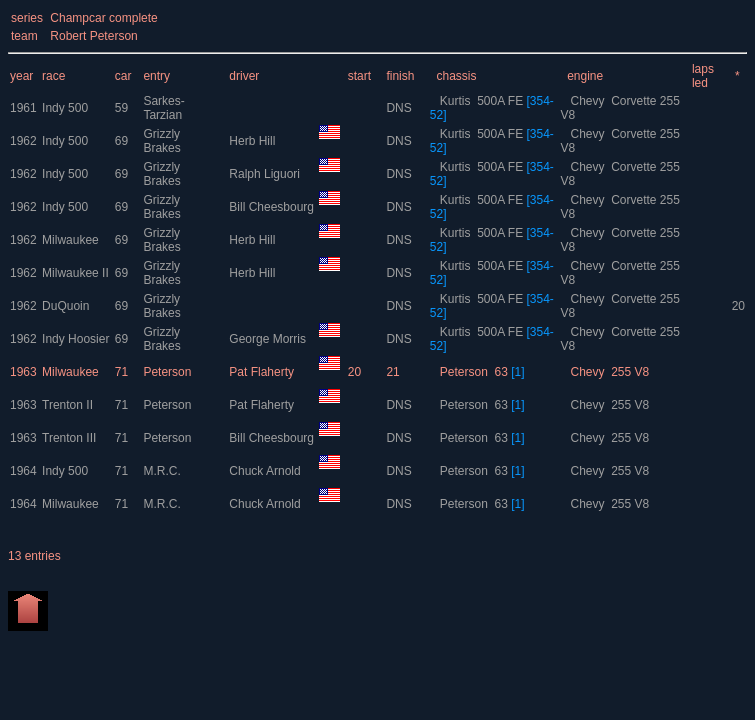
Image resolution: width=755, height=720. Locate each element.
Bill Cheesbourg (273, 207)
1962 (23, 141)
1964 (23, 471)
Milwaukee (70, 240)
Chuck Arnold (266, 471)
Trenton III (69, 438)
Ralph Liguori (266, 174)
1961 (23, 108)
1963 (23, 372)
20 (738, 306)
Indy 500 (65, 108)
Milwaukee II (75, 273)
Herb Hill (253, 141)
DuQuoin (65, 306)
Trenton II (67, 405)
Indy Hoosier (75, 339)
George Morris (269, 339)
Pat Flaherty (263, 372)
